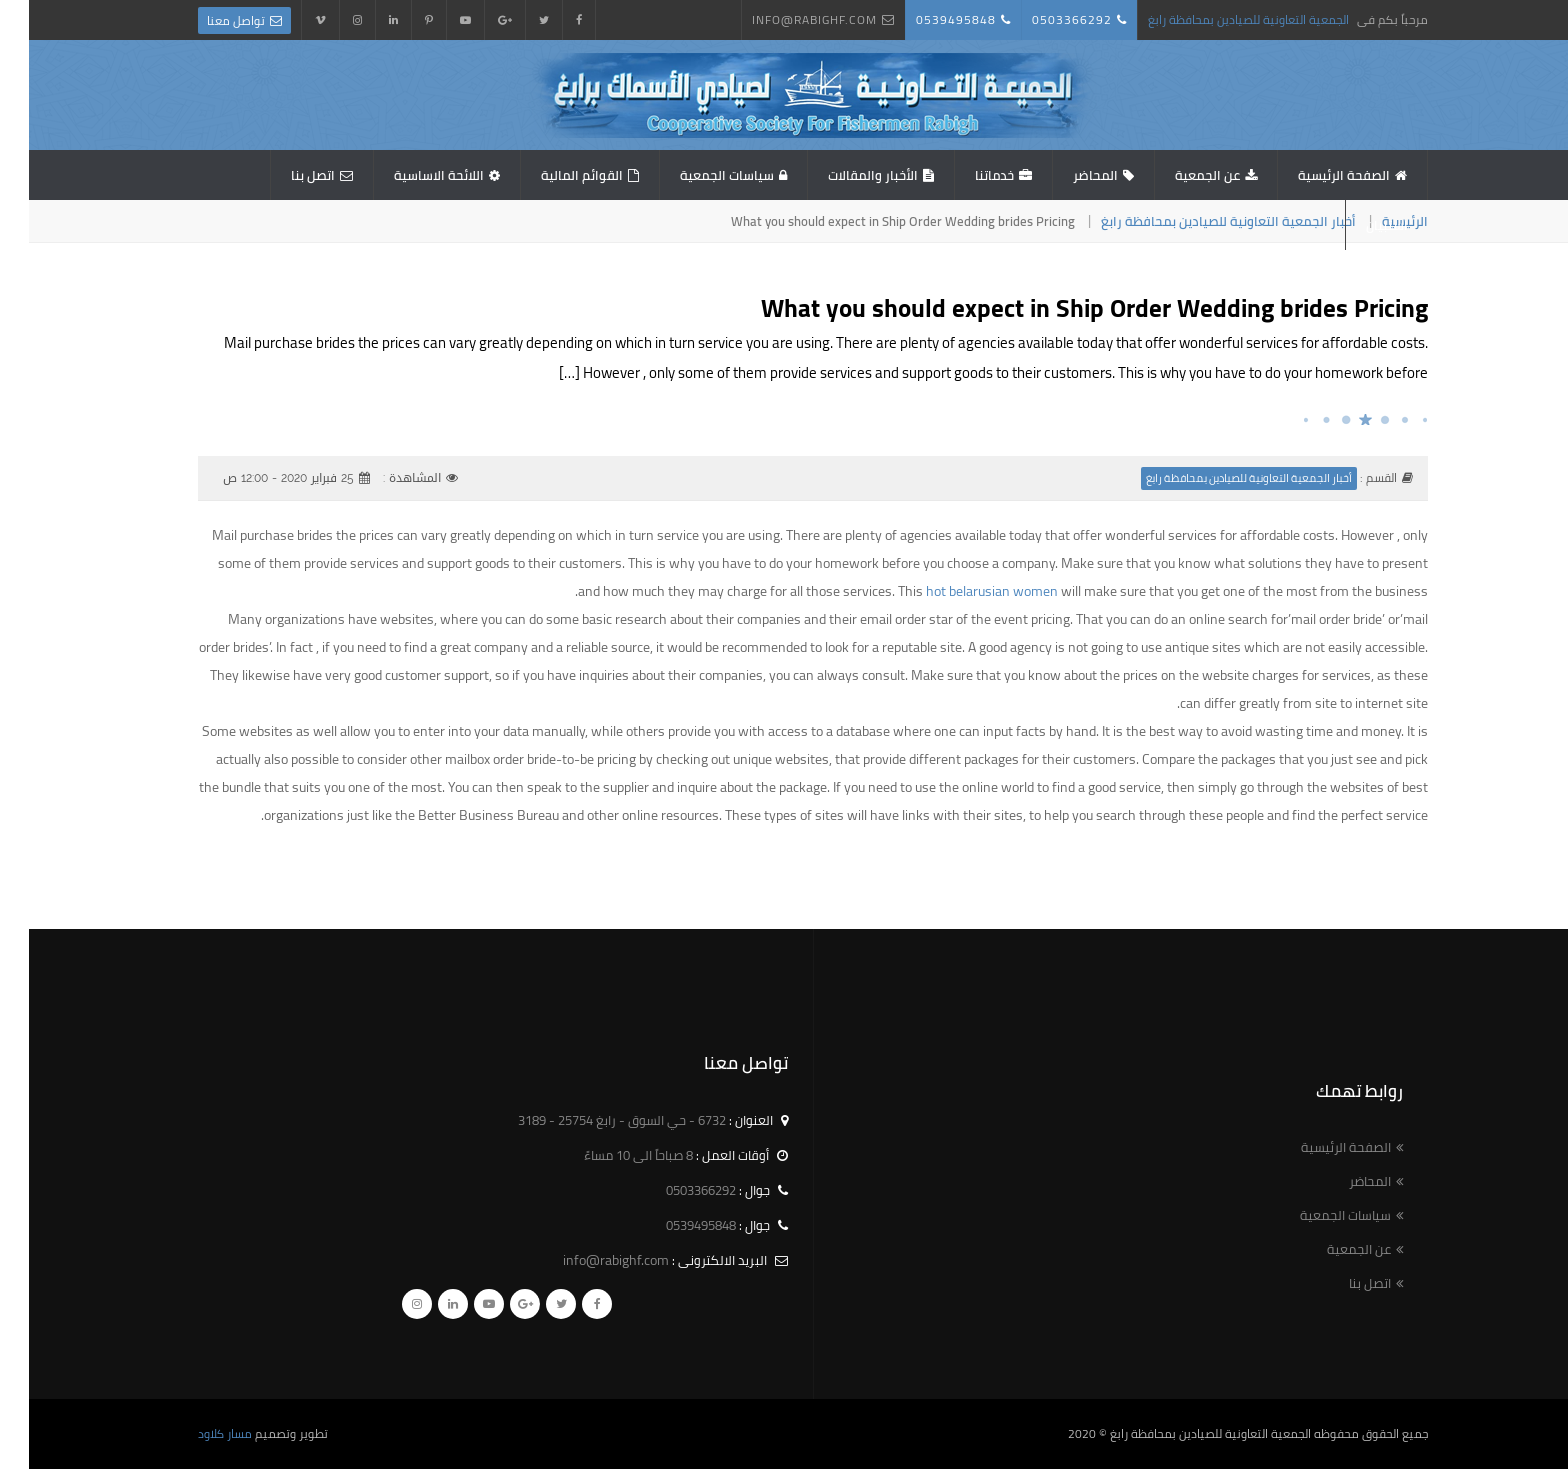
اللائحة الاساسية (410, 175)
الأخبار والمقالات (844, 175)
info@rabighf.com (785, 19)
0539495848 (927, 19)
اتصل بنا (284, 175)
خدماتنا (965, 175)
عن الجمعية (1178, 175)
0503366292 (1043, 19)
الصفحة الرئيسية (1315, 175)
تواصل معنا (207, 20)
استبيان (1358, 225)
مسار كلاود (196, 1433)
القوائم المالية (553, 175)
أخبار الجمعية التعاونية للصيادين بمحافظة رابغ (1199, 221)
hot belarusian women (963, 591)
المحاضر (1066, 175)
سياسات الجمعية (698, 175)
